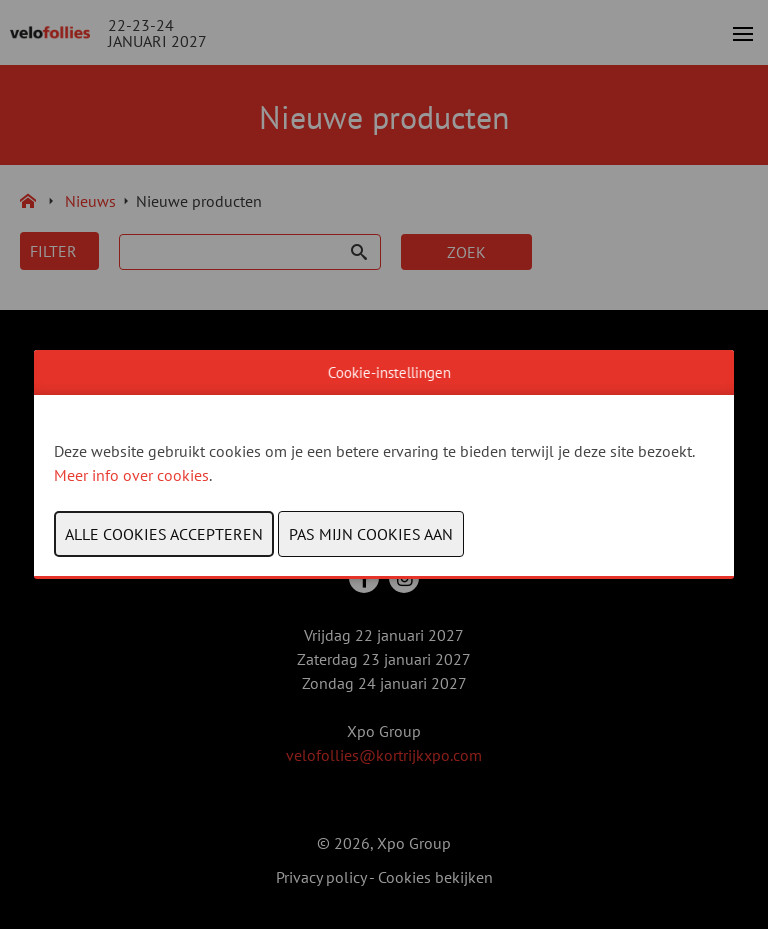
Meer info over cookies (131, 475)
